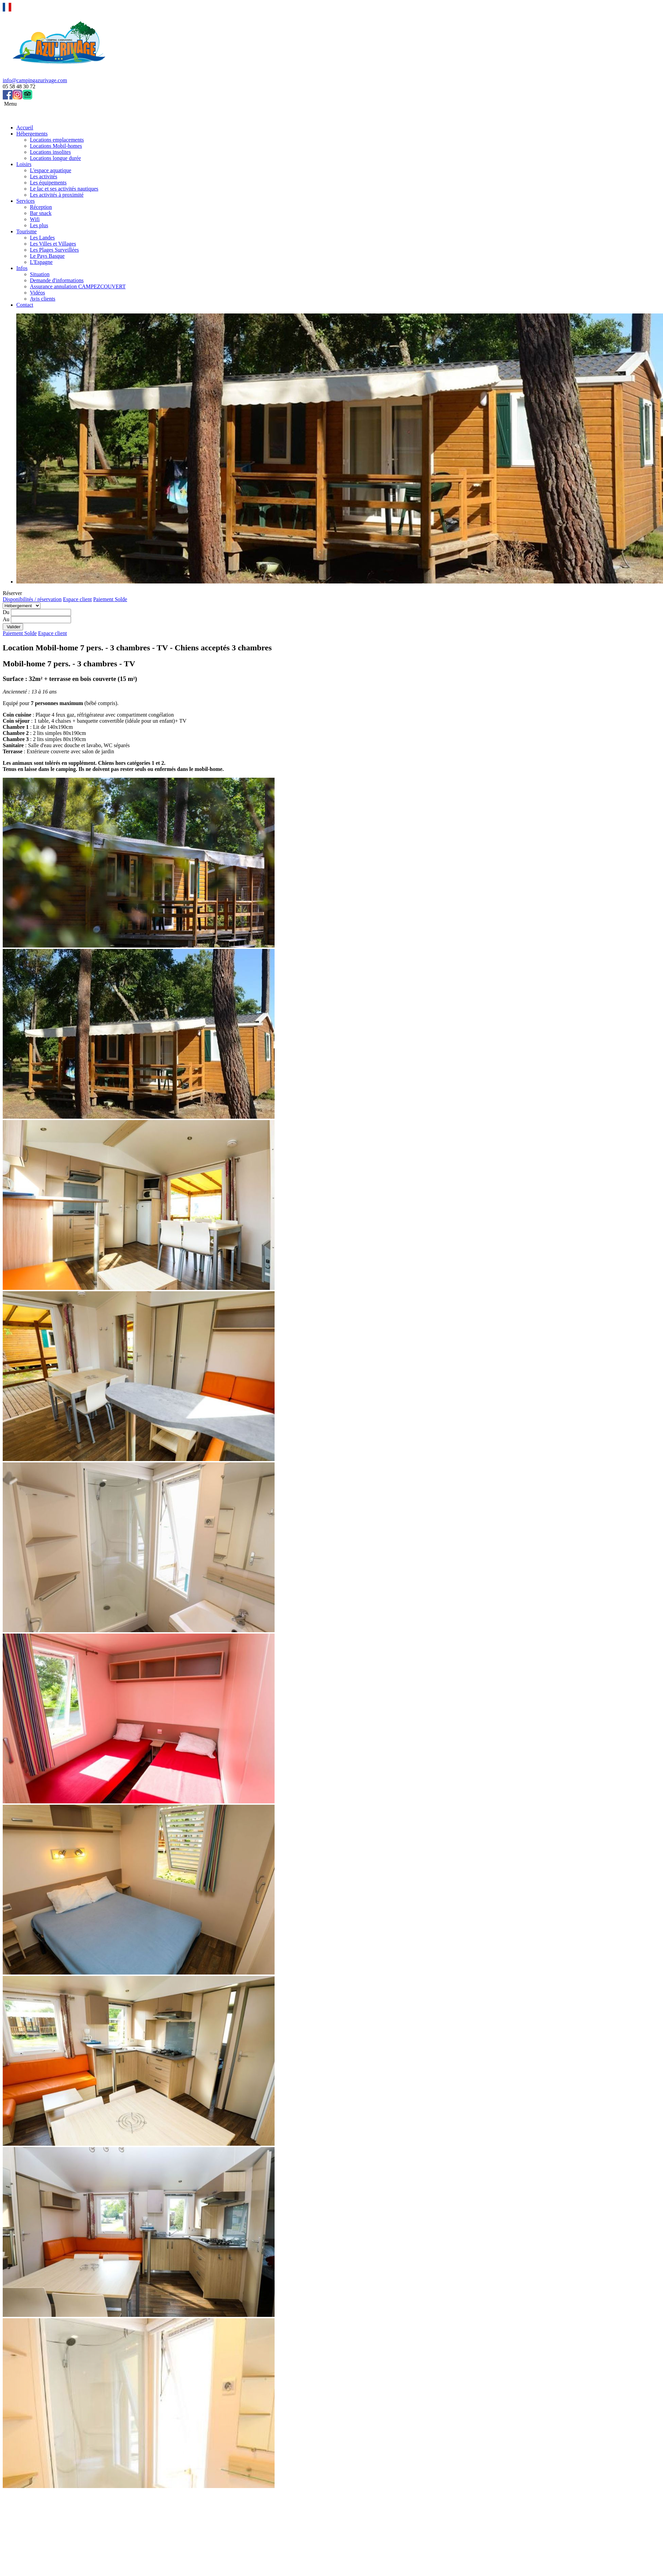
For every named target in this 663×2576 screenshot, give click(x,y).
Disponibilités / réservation (32, 599)
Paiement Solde (110, 599)
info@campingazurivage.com (35, 80)
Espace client (77, 599)
